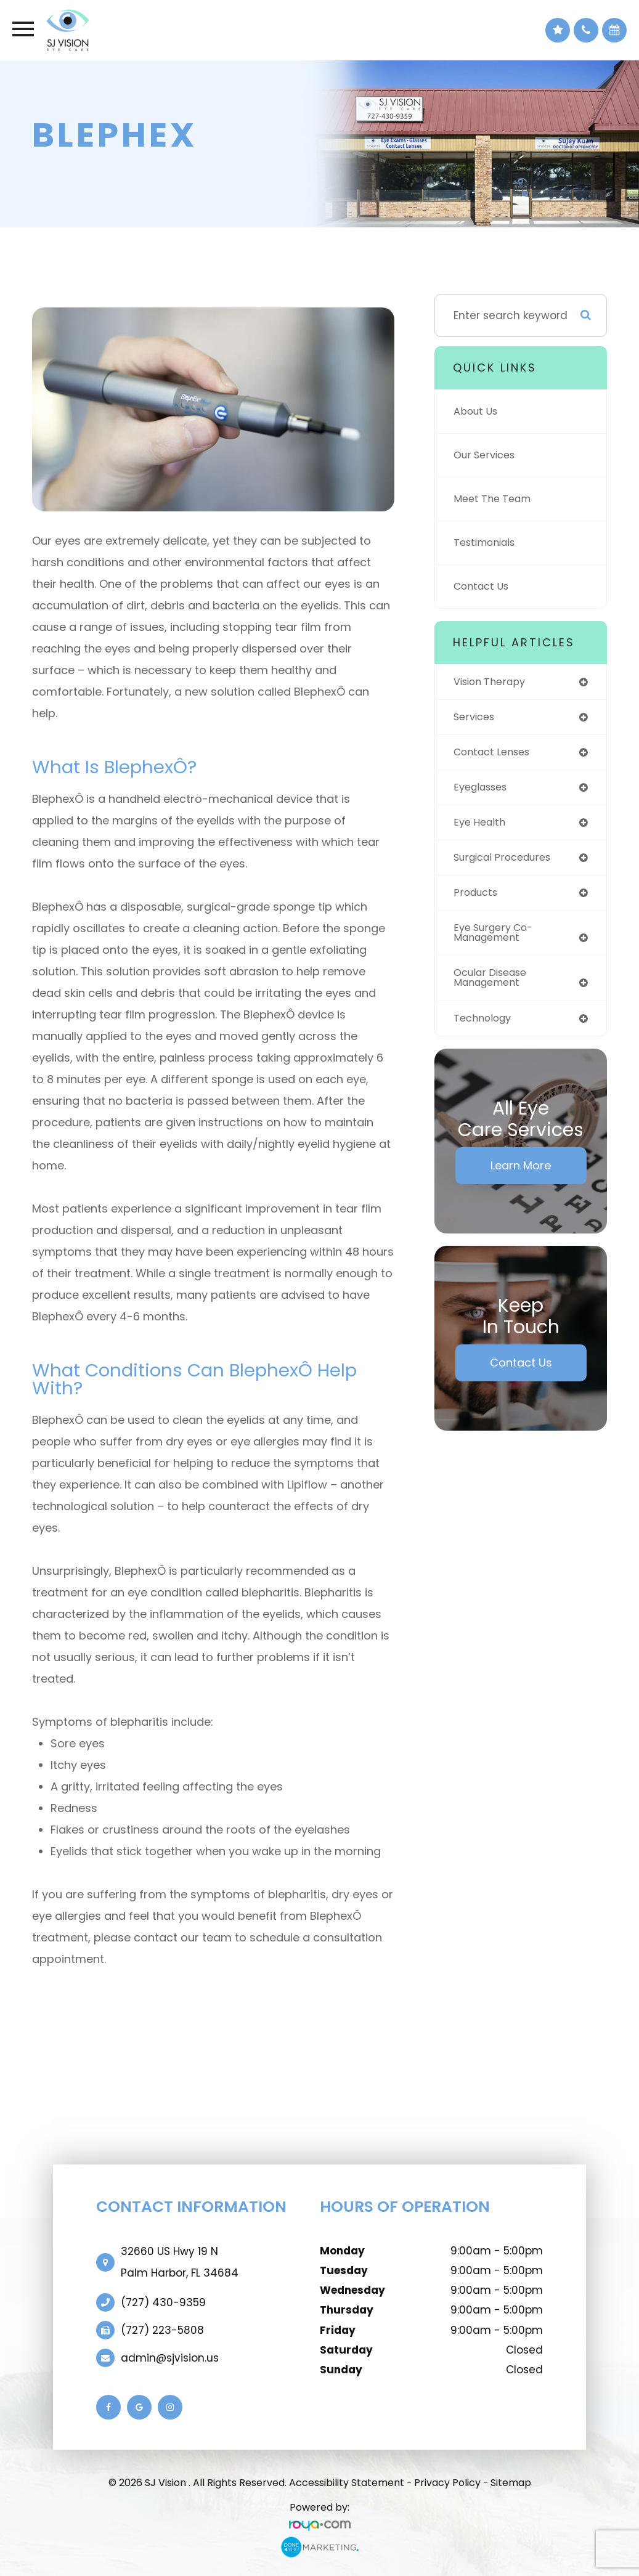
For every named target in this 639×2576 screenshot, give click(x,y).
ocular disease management (494, 984)
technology (485, 1025)
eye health (482, 825)
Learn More (520, 1173)
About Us (477, 411)
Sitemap (510, 2483)
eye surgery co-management (497, 938)
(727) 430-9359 (163, 2302)
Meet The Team (495, 499)
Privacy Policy (447, 2483)
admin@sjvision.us (170, 2358)
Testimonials (487, 542)
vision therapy (493, 682)
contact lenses (495, 753)
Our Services (487, 455)
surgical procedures (507, 861)
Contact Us (483, 586)
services (476, 717)
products (477, 897)
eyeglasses (483, 789)
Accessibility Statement (346, 2483)
